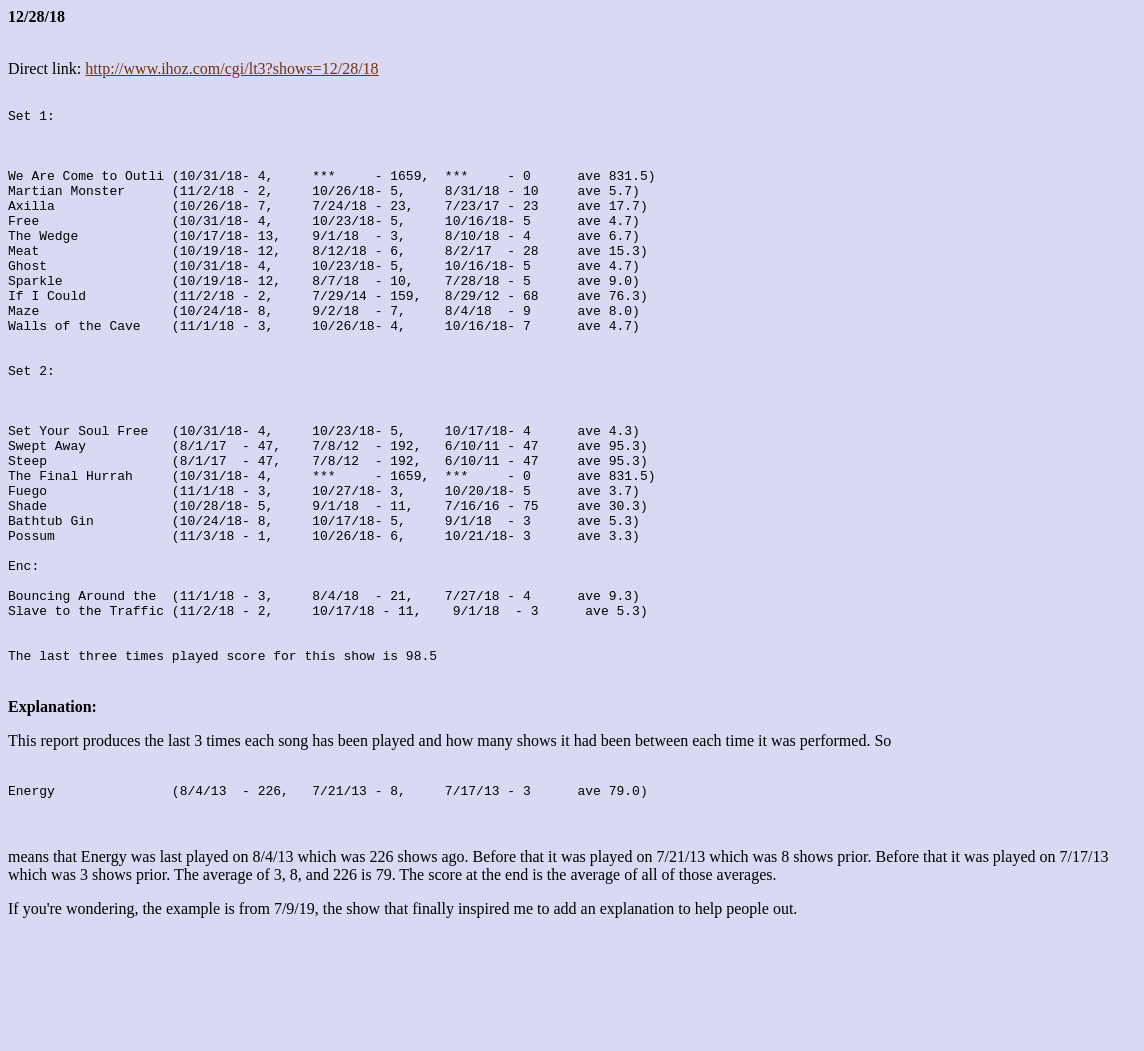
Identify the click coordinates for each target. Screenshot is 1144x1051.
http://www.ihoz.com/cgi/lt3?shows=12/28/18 (231, 68)
